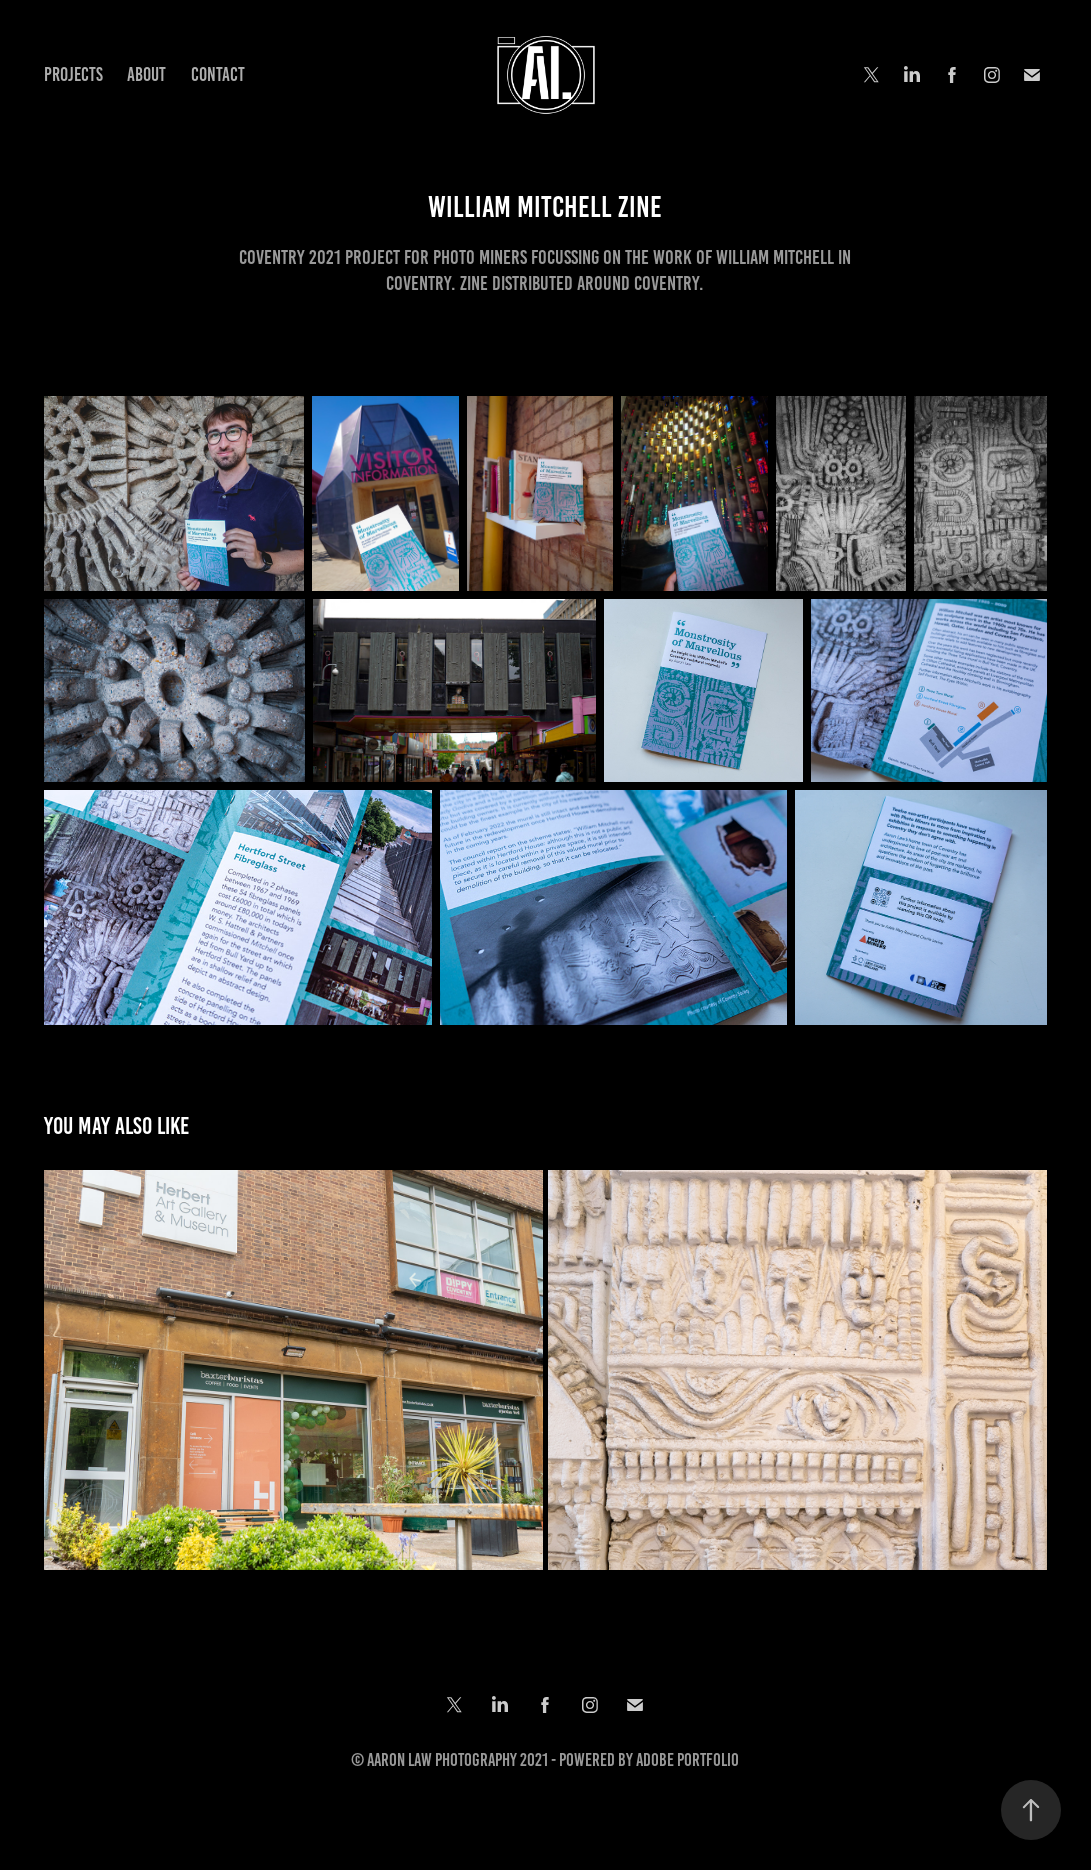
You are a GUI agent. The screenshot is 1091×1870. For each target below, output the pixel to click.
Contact (218, 74)
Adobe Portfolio (687, 1760)
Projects (73, 74)
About (146, 74)
